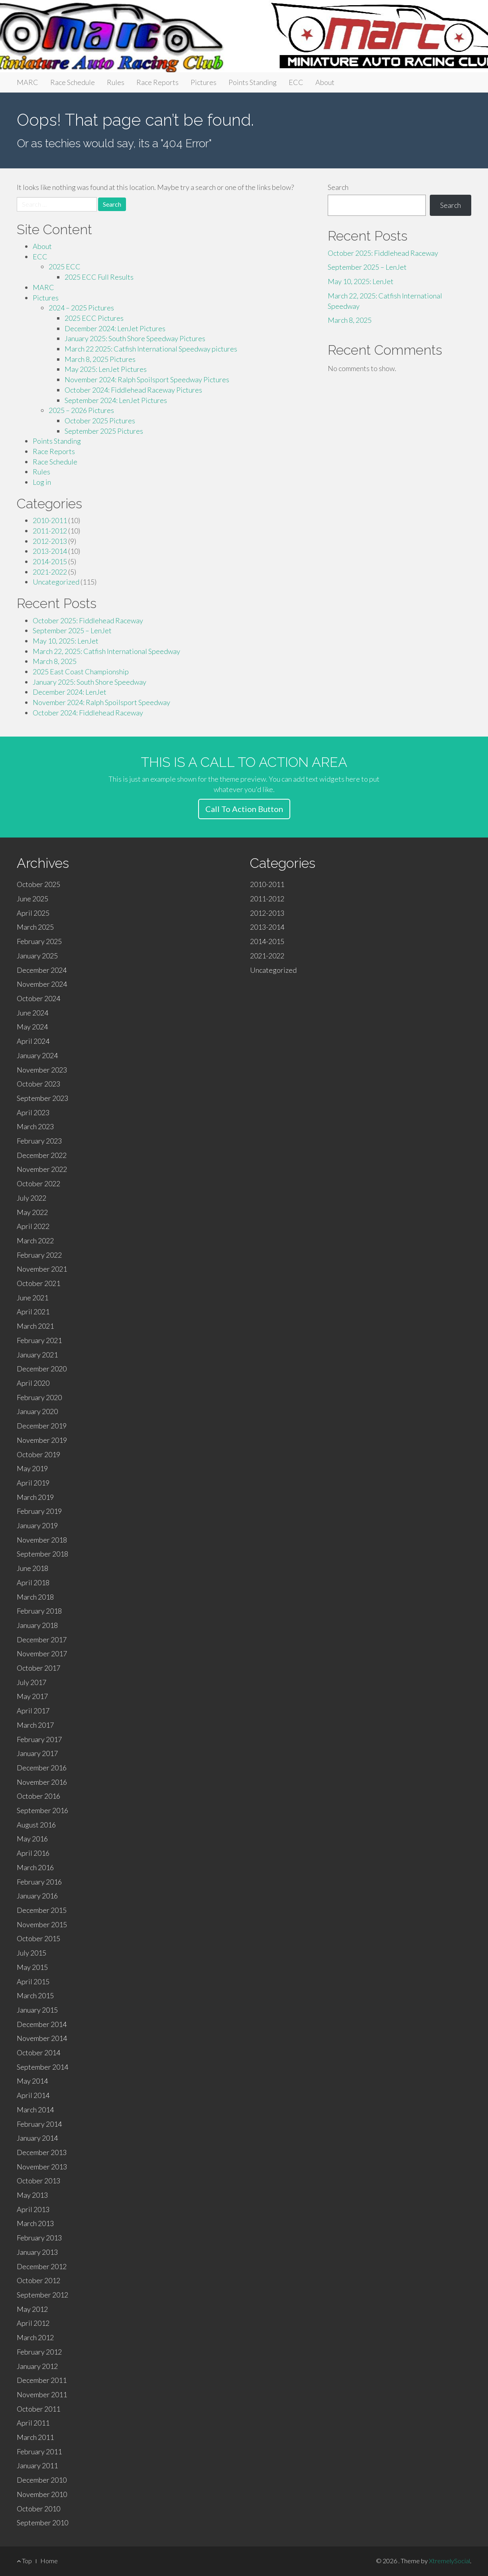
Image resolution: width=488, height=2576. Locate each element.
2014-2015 (50, 561)
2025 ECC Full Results (99, 277)
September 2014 (42, 2066)
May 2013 (32, 2195)
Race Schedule (72, 82)
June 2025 (32, 898)
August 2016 (36, 1824)
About (325, 82)
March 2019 (35, 1497)
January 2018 (37, 1625)
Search (338, 187)
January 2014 (37, 2137)
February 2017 (39, 1739)
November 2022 (42, 1169)
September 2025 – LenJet (72, 630)
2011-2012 (50, 530)
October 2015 (38, 1938)
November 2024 (42, 984)
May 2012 (32, 2309)
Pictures (203, 82)
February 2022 (39, 1254)
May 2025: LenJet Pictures (106, 369)
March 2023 (35, 1126)
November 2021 (42, 1268)
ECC (296, 82)
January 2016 (37, 1895)
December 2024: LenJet (69, 691)
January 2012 (37, 2366)
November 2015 (42, 1924)
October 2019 (38, 1454)
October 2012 (38, 2280)
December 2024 (42, 970)
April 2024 (33, 1041)
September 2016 (42, 1810)
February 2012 (39, 2351)
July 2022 (31, 1197)
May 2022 (32, 1212)
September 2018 (42, 1553)
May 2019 (32, 1468)
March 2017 (35, 1725)
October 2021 (38, 1283)
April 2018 (33, 1582)
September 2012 (42, 2294)
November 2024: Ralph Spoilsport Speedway (101, 702)
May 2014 (32, 2080)
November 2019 (42, 1440)
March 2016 (35, 1867)
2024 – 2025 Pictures (81, 307)
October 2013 (38, 2180)
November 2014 (42, 2038)
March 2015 (35, 1995)
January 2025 (37, 955)
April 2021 (33, 1311)
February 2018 (39, 1610)
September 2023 (42, 1098)
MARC (27, 82)
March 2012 (35, 2337)
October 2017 (38, 1667)
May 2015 (32, 1967)
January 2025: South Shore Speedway (89, 682)
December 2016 (42, 1767)
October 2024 (38, 998)
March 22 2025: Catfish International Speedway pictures (151, 348)
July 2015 (31, 1952)
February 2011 (39, 2451)
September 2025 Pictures (104, 431)
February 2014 (39, 2124)
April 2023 (33, 1112)
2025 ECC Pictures (94, 318)
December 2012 (42, 2266)
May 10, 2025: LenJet (65, 640)
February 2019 (39, 1511)
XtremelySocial (449, 2560)
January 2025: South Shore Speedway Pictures (135, 338)
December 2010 (42, 2479)
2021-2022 (50, 571)
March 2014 (35, 2109)
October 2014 (38, 2052)
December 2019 (42, 1425)
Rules (115, 82)
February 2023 (39, 1140)
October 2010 (38, 2508)
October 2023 (38, 1083)
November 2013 (42, 2166)
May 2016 (32, 1838)
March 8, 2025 (55, 661)
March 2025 (35, 927)
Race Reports (157, 82)
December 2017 (42, 1639)
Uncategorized (56, 581)
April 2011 (33, 2422)
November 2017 (42, 1653)
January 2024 (37, 1055)
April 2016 (33, 1853)
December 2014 (42, 2024)
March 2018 (35, 1596)
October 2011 (38, 2408)
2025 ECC (65, 266)
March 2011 (35, 2437)
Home (49, 2560)
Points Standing (252, 82)
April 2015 (33, 1981)
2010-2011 (50, 520)
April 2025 (33, 913)
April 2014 (33, 2095)
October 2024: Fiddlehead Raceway (88, 712)
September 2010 (42, 2522)
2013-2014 (50, 551)
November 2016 (42, 1782)
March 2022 (35, 1240)
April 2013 (33, 2209)
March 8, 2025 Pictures (100, 359)
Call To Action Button (244, 809)
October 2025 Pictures (100, 420)
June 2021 (32, 1297)
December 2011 (42, 2380)
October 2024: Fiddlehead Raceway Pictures (133, 389)
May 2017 (32, 1696)
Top (24, 2560)
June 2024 (32, 1012)
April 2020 (33, 1383)
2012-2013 (50, 541)
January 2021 (37, 1354)
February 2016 (39, 1881)
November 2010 (42, 2494)
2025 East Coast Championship (81, 671)
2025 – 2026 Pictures (81, 410)
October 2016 (38, 1796)
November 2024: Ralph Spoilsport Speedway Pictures (147, 379)
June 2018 (32, 1568)
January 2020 (37, 1411)
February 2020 (39, 1397)
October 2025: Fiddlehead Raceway (88, 620)
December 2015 (42, 1910)
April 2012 (33, 2323)
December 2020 (42, 1368)
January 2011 (37, 2465)
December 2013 (42, 2152)
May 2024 (32, 1026)
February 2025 (39, 941)
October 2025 (38, 884)
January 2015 (37, 2009)
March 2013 (35, 2223)
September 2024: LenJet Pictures (116, 400)
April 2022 (33, 1226)
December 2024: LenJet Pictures (115, 328)
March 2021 (35, 1326)
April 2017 (33, 1710)
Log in (42, 482)
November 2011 (42, 2394)
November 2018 (42, 1539)
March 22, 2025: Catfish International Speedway (106, 651)
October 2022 (38, 1183)
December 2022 (42, 1155)
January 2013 (37, 2252)
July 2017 (31, 1682)
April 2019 (33, 1482)
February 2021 (39, 1340)
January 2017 (37, 1753)
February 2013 (39, 2237)
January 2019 (37, 1525)
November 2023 (42, 1069)
